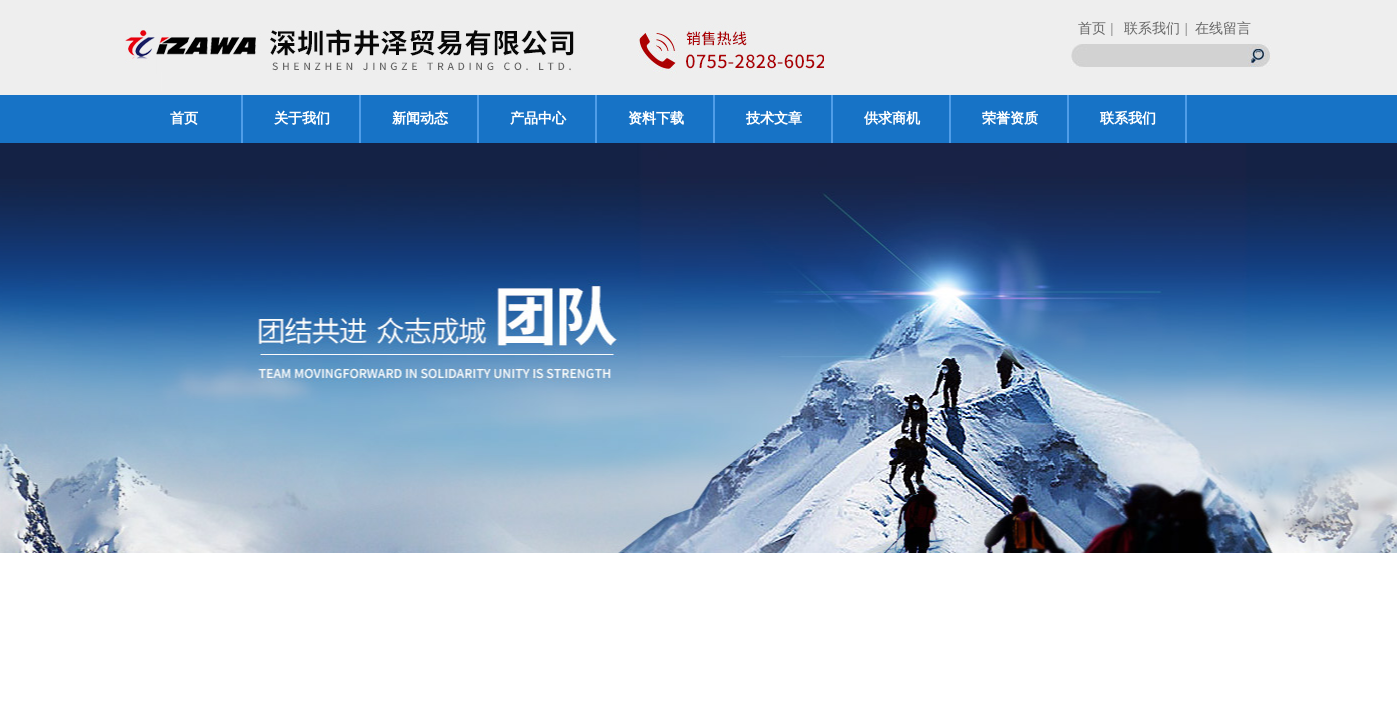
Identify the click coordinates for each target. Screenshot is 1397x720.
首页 (1092, 28)
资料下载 (656, 118)
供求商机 (892, 118)
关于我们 (302, 118)
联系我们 (1128, 118)
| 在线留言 (1218, 28)
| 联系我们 (1145, 28)
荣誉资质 (1010, 118)
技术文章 (774, 118)
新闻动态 (420, 118)
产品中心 (538, 118)
